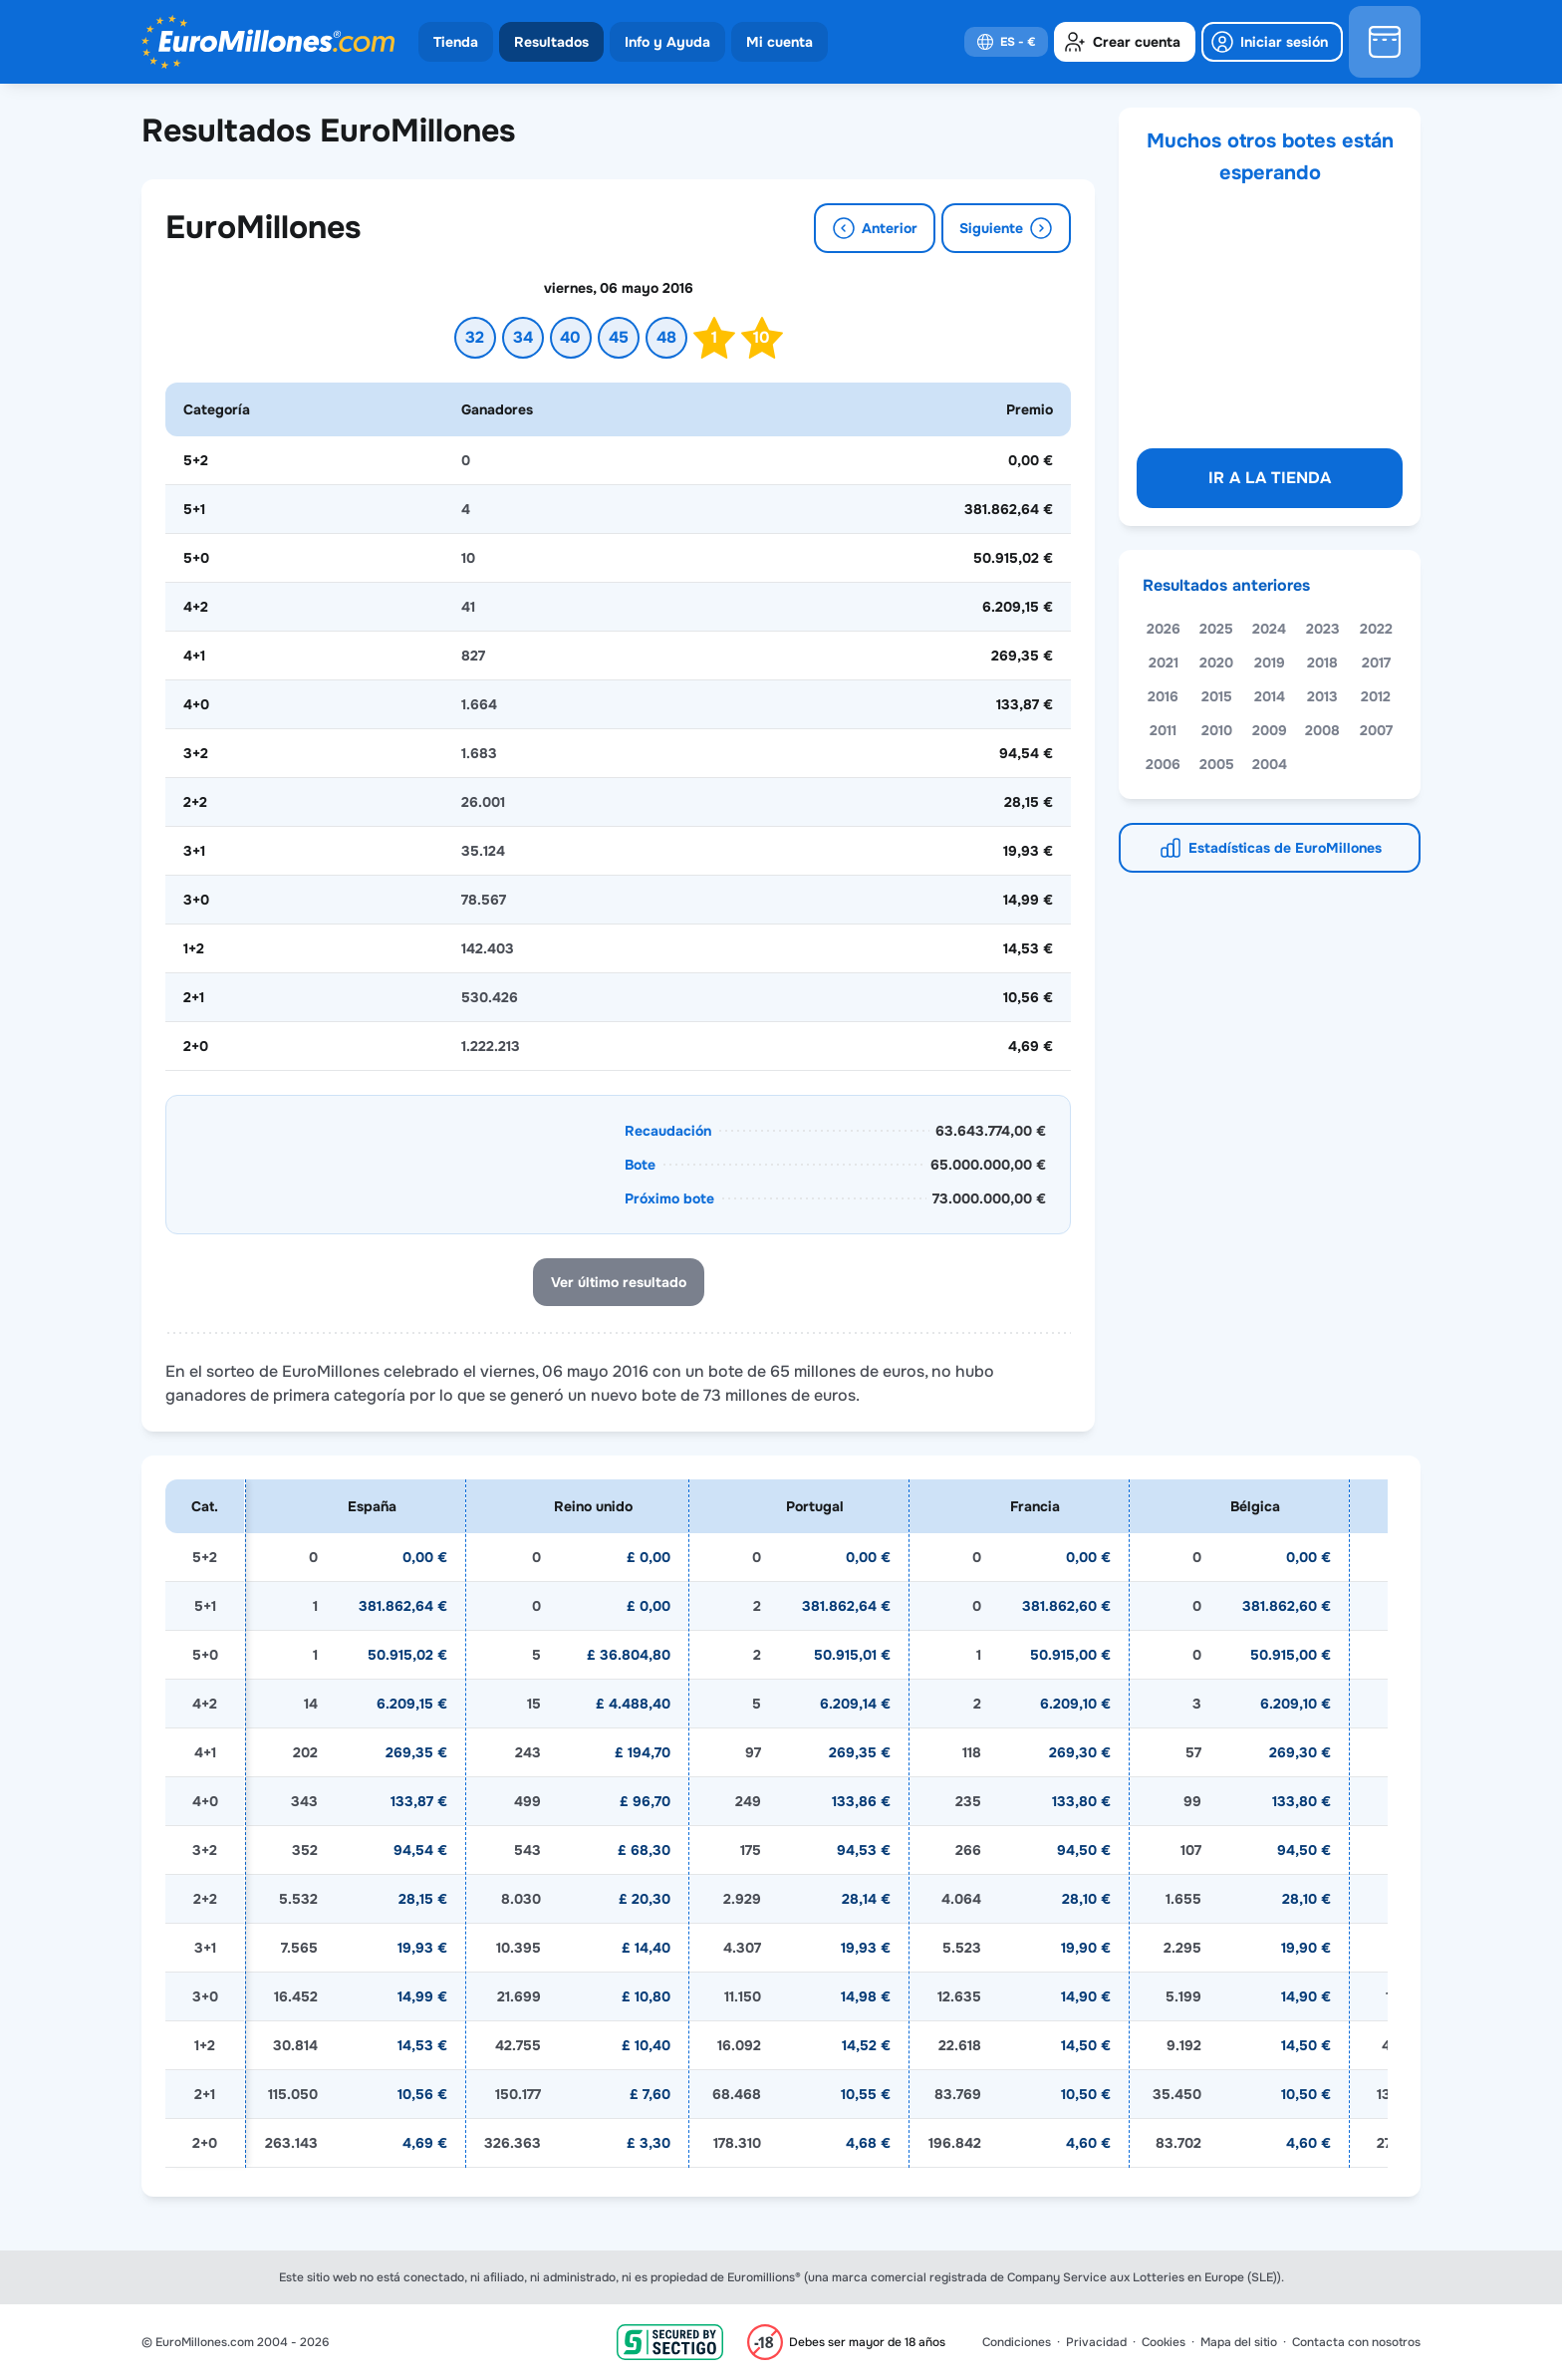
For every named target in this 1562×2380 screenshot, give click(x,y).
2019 (1269, 662)
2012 (1376, 696)
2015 (1216, 696)
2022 (1376, 629)
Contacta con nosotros (1356, 2342)
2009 (1269, 730)
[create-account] (1124, 42)
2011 (1163, 730)
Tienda (455, 42)
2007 (1376, 730)
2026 (1163, 629)
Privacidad (1096, 2342)
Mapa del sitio (1238, 2342)
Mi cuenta (779, 42)
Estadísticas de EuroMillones (1285, 848)
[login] (1272, 42)
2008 (1322, 730)
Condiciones (1016, 2342)
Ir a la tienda (1269, 477)
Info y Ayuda (667, 42)
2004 (1269, 764)
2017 (1376, 662)
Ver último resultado (618, 1282)
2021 (1163, 662)
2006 (1163, 764)
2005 (1216, 764)
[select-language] (1006, 42)
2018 (1322, 662)
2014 (1269, 696)
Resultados (551, 42)
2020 (1216, 662)
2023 (1323, 629)
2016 (1163, 696)
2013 (1322, 696)
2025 (1216, 629)
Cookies (1163, 2342)
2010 (1216, 730)
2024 (1269, 629)
